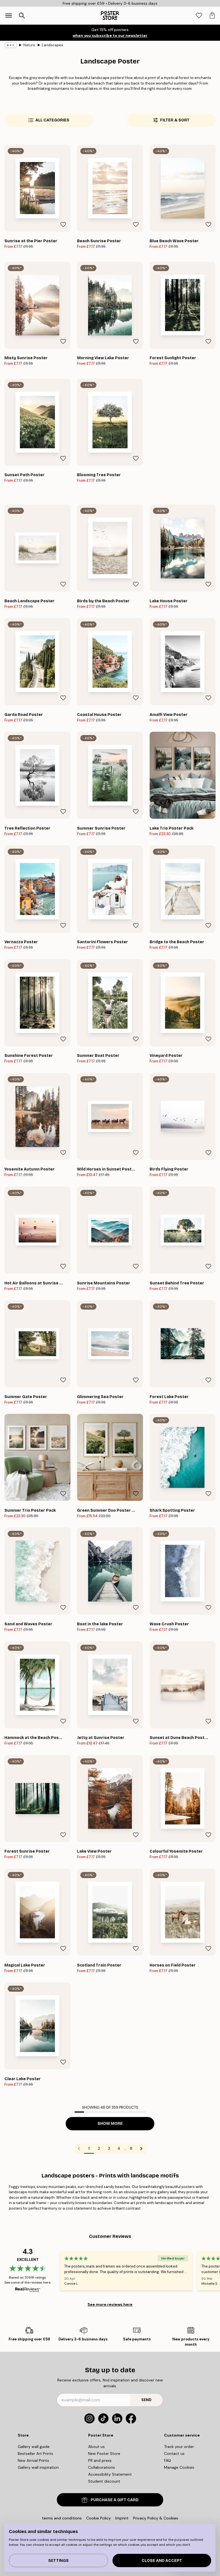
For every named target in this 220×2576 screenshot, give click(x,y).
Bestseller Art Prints (35, 2453)
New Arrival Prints (33, 2460)
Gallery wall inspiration (38, 2467)
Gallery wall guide (34, 2446)
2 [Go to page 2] (99, 2148)
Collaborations (101, 2467)
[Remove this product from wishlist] (63, 224)
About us (96, 2446)
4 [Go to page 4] (118, 2148)
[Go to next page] (141, 2149)
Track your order (179, 2446)
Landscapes (52, 45)
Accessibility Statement (110, 2474)
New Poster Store (104, 2453)
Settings (58, 2560)
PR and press (100, 2460)
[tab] (199, 15)
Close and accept (162, 2560)
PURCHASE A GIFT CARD (110, 2500)
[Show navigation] (8, 15)
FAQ (167, 2460)
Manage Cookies (179, 2467)
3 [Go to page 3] (109, 2148)
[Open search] (22, 15)
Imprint (122, 2518)
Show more (110, 2123)
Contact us (174, 2453)
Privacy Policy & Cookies (155, 2518)
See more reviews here (110, 2304)
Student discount (104, 2481)
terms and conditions (62, 2518)
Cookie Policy (98, 2518)
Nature (29, 45)
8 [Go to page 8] (131, 2148)
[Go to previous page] (79, 2149)
